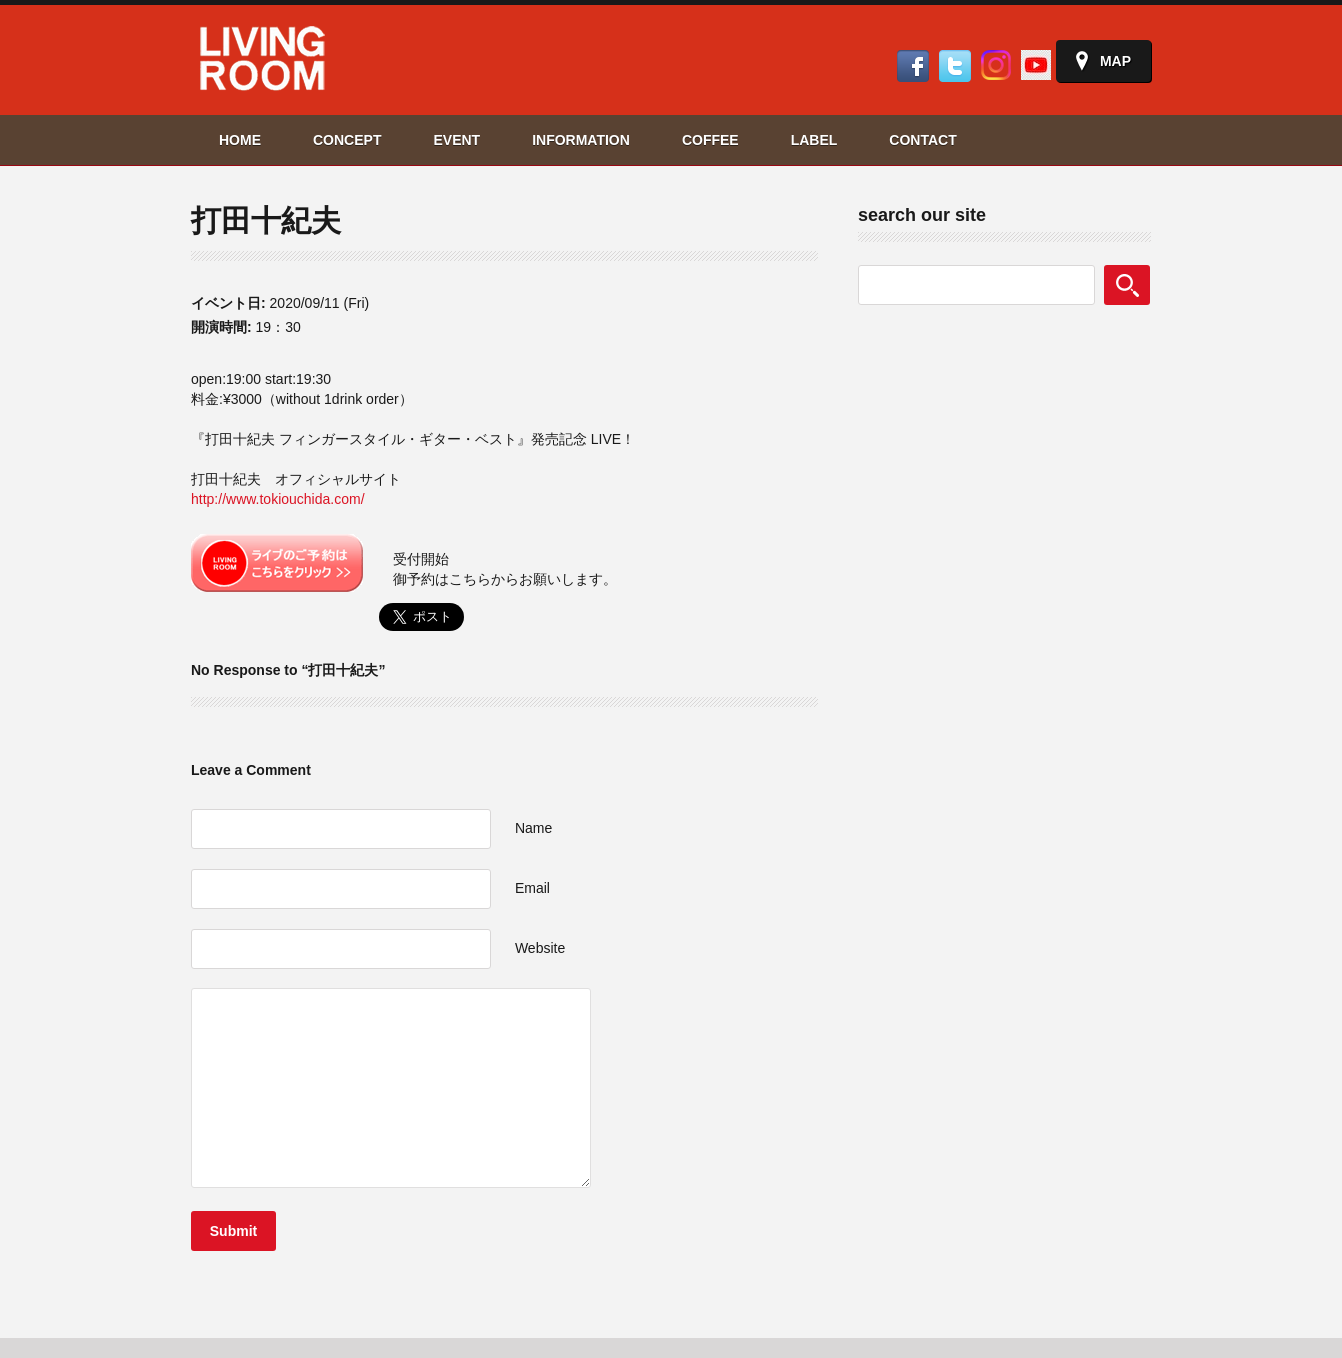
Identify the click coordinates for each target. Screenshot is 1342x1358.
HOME (240, 140)
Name (533, 828)
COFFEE (710, 140)
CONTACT (922, 140)
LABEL (814, 140)
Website (540, 948)
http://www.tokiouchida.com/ (278, 499)
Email (532, 888)
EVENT (456, 140)
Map (1115, 61)
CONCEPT (347, 140)
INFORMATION (581, 140)
